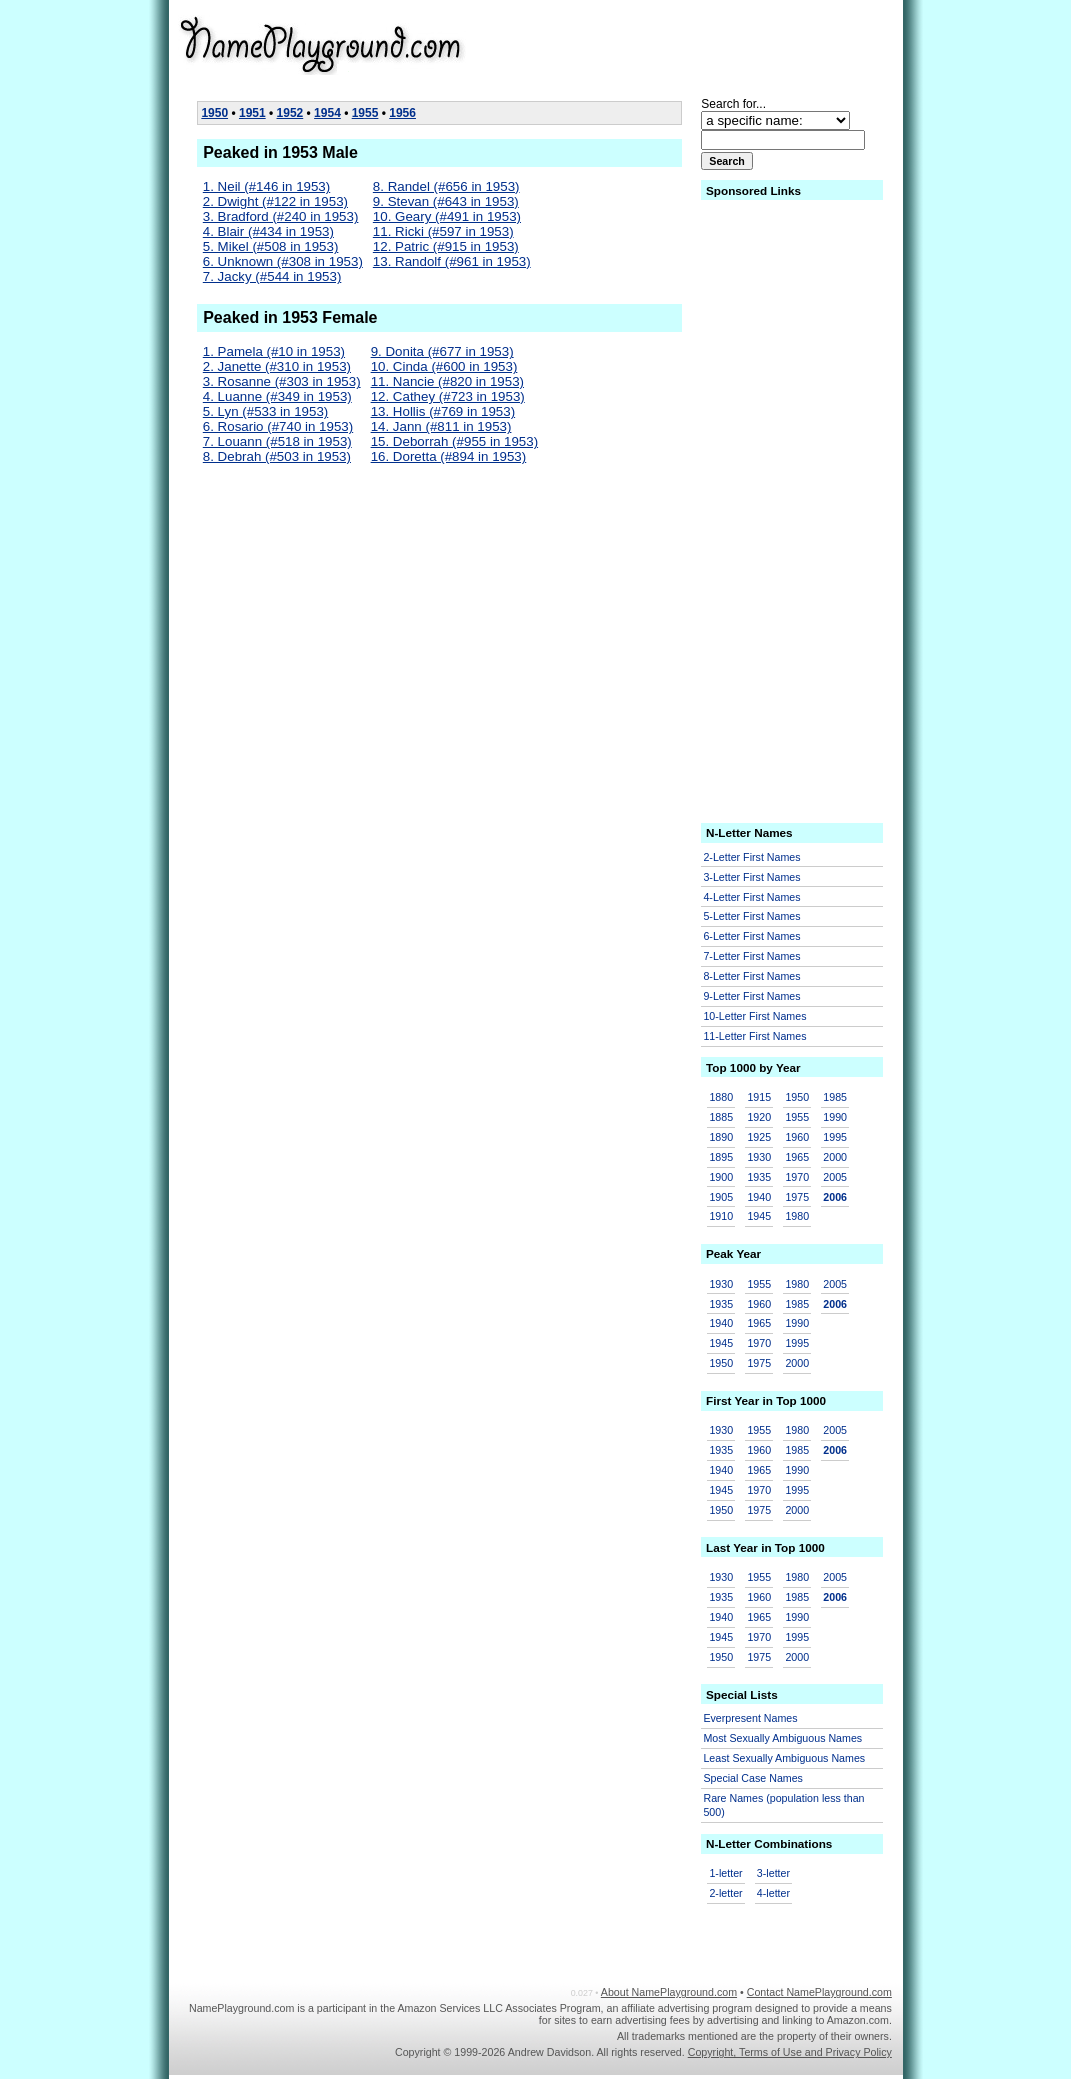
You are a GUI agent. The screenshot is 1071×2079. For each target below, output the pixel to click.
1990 (835, 1117)
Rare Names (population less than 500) (783, 1805)
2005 (835, 1177)
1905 (721, 1197)
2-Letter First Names (751, 857)
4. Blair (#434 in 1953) (268, 231)
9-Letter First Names (751, 996)
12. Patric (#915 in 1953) (446, 246)
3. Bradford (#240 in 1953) (281, 216)
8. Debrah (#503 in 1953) (277, 456)
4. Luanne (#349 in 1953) (277, 396)
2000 (835, 1157)
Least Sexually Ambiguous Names (784, 1758)
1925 (759, 1137)
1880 (721, 1097)
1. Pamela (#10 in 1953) (274, 351)
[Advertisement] (737, 44)
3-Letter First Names (751, 877)
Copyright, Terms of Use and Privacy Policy (790, 2052)
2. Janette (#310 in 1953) (277, 366)
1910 (721, 1216)
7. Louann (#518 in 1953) (277, 441)
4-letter (773, 1893)
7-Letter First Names (751, 956)
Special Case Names (753, 1778)
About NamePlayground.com (669, 1992)
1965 (797, 1157)
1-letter (725, 1873)
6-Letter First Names (751, 936)
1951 (252, 113)
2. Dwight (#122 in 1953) (275, 201)
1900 (721, 1177)
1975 (797, 1197)
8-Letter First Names (751, 976)
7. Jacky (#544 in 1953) (272, 276)
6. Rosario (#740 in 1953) (278, 426)
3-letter (773, 1873)
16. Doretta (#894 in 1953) (449, 456)
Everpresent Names (750, 1718)
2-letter (725, 1893)
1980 (797, 1216)
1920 (759, 1117)
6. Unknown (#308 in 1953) (283, 261)
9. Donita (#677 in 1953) (442, 351)
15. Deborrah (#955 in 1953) (454, 441)
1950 (214, 113)
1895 (721, 1157)
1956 (402, 113)
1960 (797, 1137)
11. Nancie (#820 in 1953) (447, 381)
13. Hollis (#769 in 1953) (443, 411)
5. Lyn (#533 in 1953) (265, 411)
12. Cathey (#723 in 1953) (448, 396)
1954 (327, 113)
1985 (835, 1097)
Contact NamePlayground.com (819, 1992)
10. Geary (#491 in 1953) (447, 216)
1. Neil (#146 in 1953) (266, 186)
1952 (290, 113)
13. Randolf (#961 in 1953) (452, 261)
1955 (365, 113)
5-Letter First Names (751, 916)
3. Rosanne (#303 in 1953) (282, 381)
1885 (721, 1117)
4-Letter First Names (751, 897)
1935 (759, 1177)
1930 (759, 1157)
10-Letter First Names (754, 1016)
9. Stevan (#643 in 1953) (446, 201)
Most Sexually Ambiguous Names (782, 1738)
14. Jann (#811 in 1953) (441, 426)
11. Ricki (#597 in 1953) (443, 231)
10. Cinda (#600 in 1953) (444, 366)
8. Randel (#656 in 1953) (446, 186)
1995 (835, 1137)
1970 (797, 1177)
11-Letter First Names (754, 1036)
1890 (721, 1137)
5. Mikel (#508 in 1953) (271, 246)
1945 (759, 1216)
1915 (759, 1097)
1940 (759, 1197)
